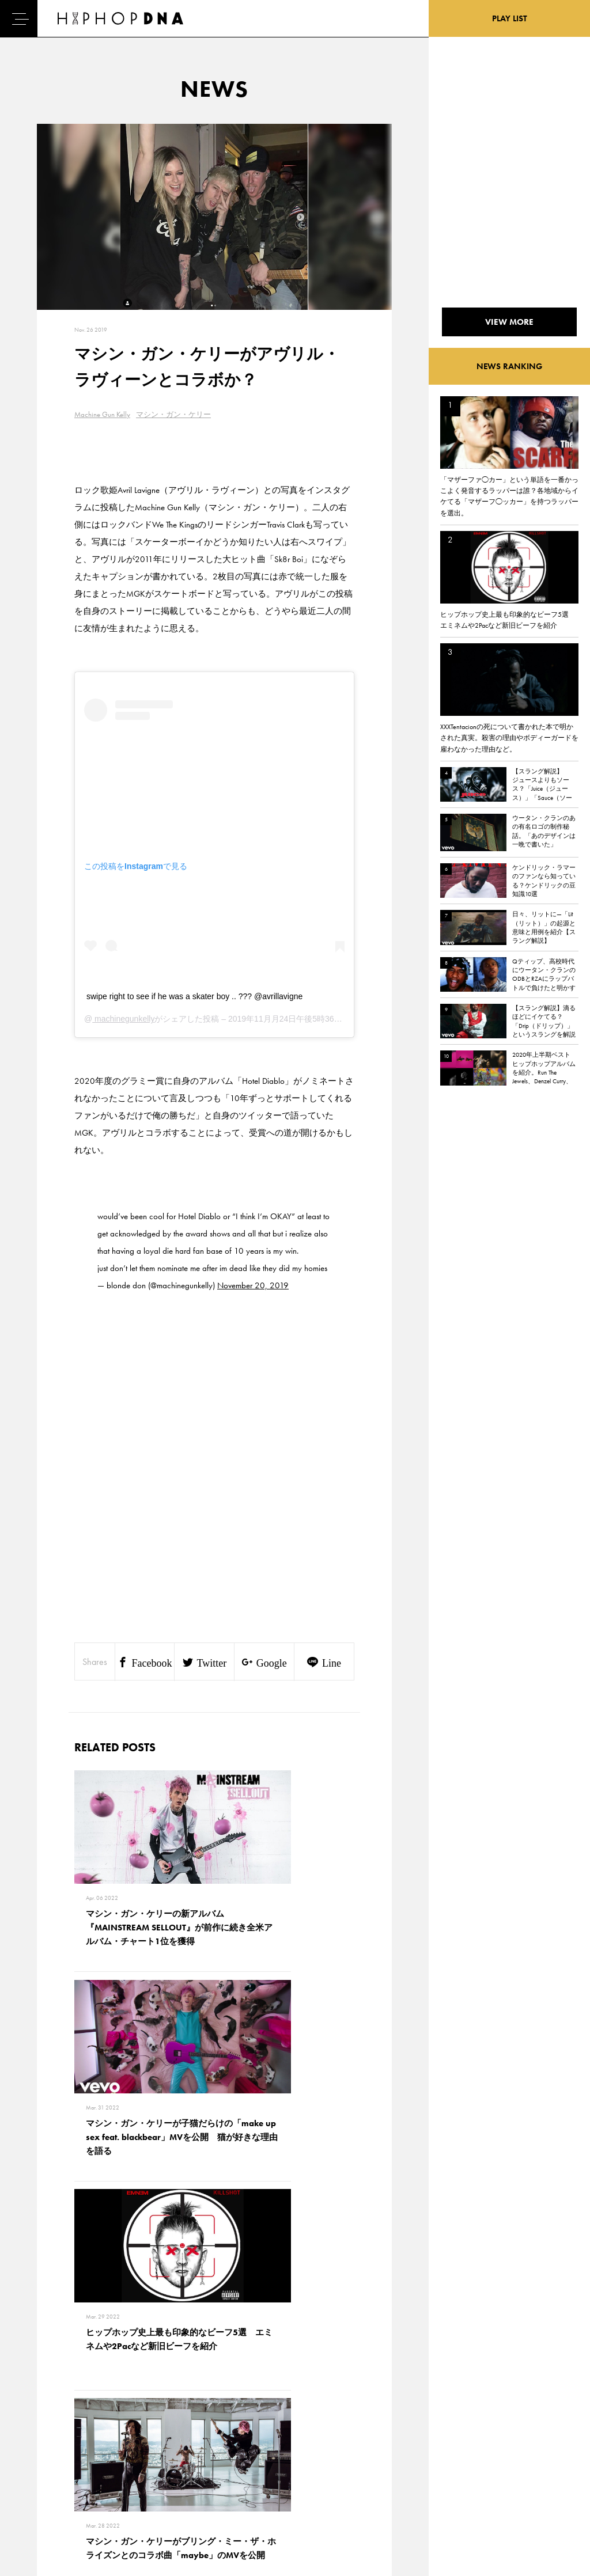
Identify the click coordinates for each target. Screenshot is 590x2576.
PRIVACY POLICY (109, 2445)
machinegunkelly (123, 1018)
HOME (41, 2425)
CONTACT (98, 2425)
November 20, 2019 (253, 1285)
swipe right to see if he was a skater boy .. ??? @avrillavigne (194, 996)
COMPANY (100, 2465)
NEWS (40, 2465)
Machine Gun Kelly (102, 414)
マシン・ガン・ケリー (173, 414)
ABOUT (42, 2505)
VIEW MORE (214, 2264)
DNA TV (42, 2445)
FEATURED (47, 2485)
